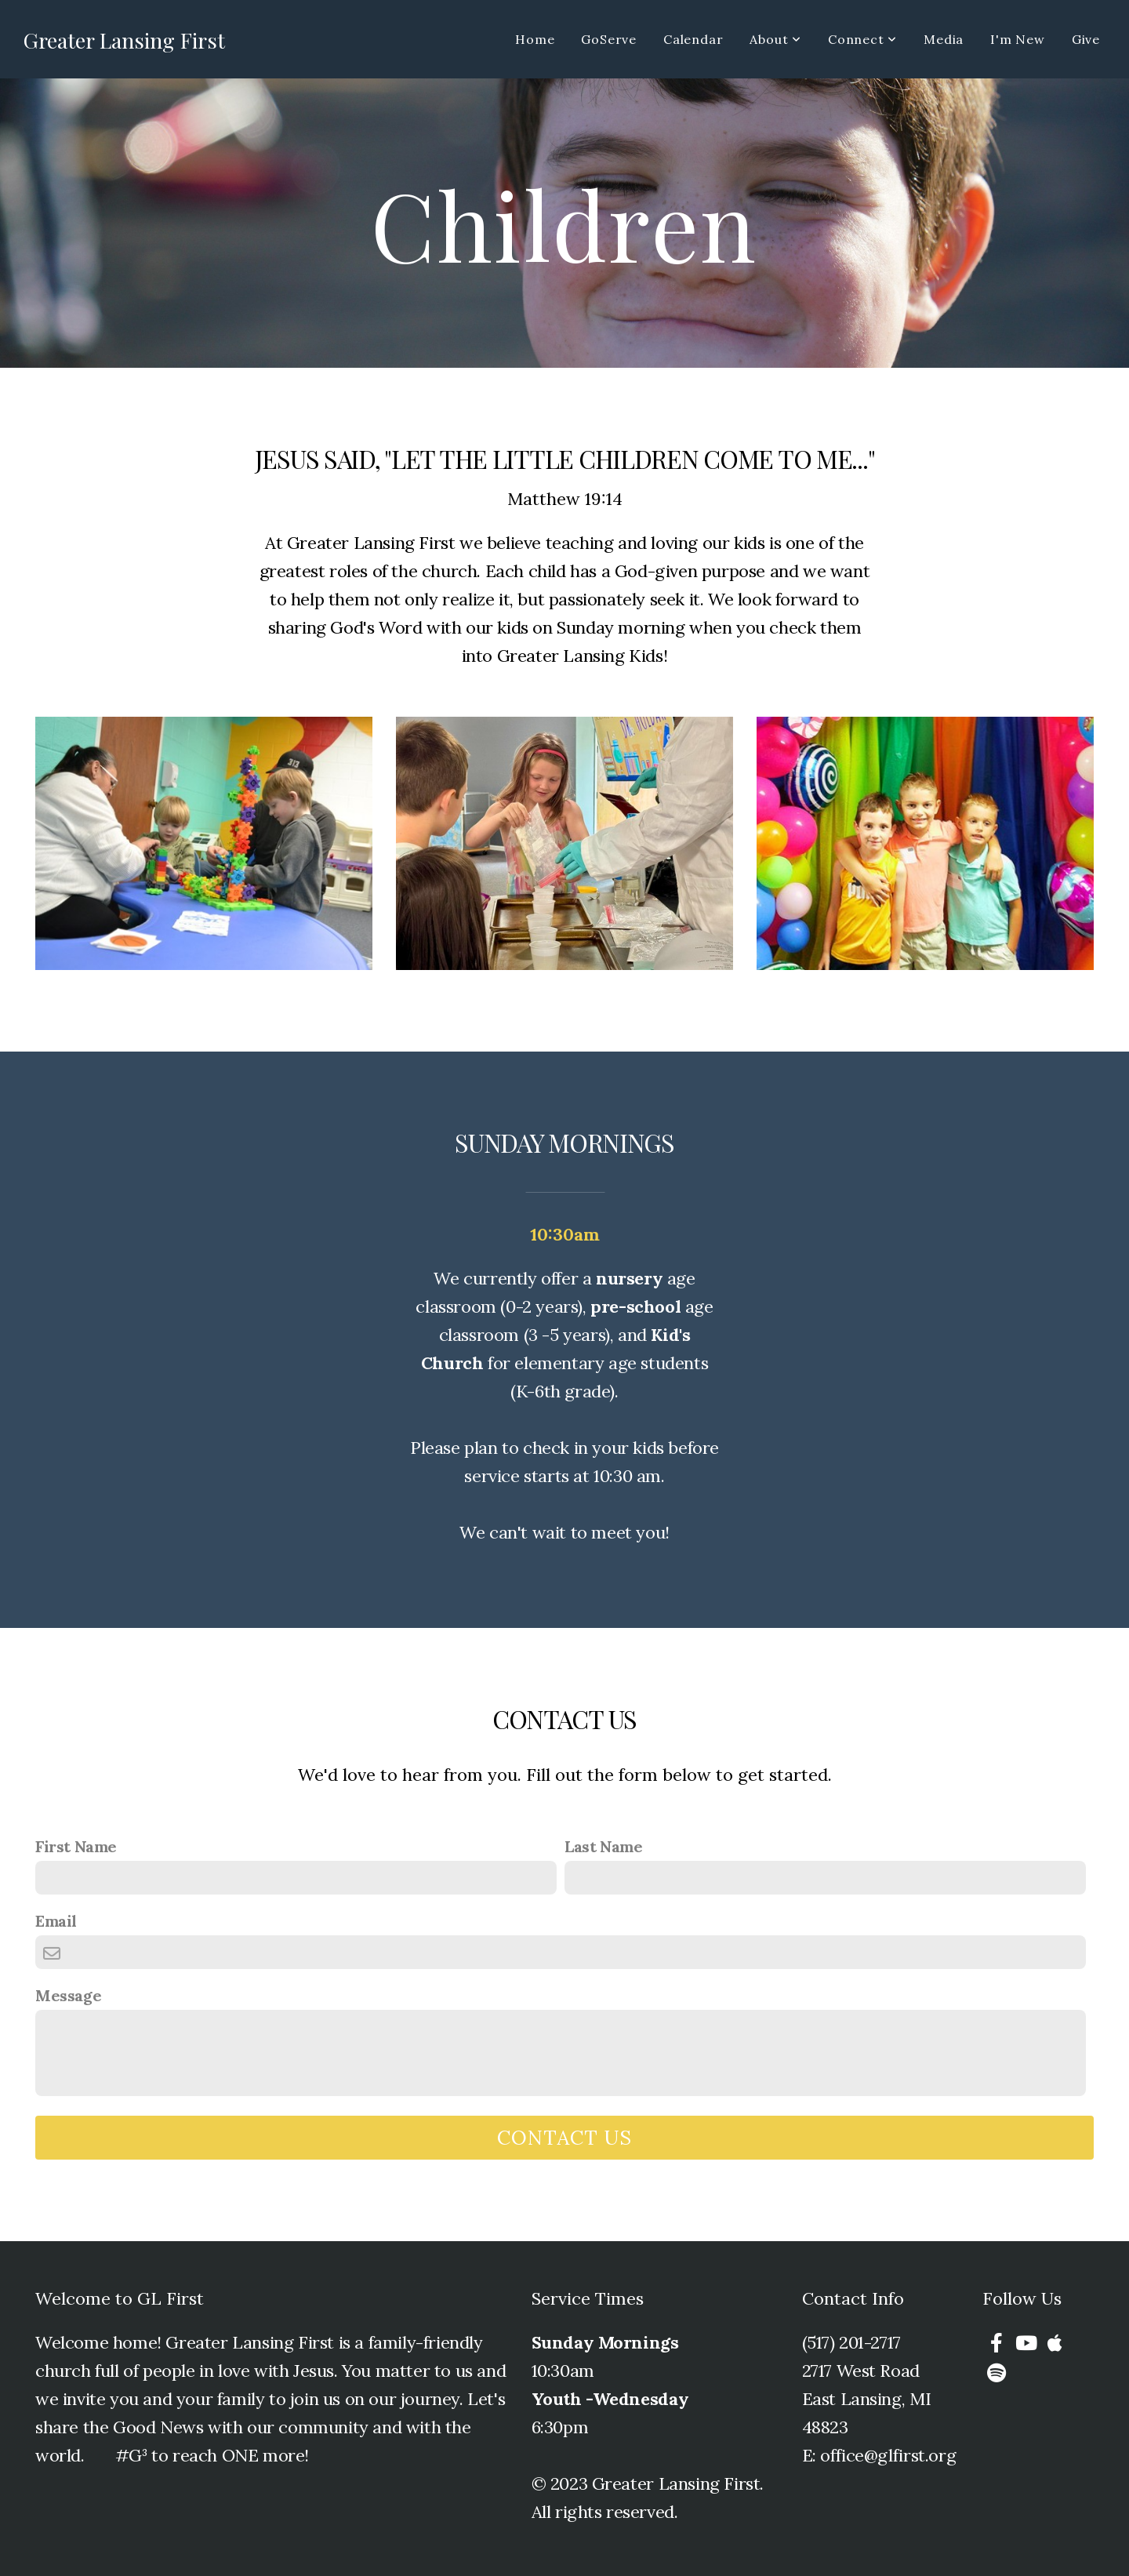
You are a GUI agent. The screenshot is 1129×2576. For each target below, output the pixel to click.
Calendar (693, 39)
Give (1086, 39)
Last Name (603, 1846)
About (775, 39)
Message (68, 1995)
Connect (862, 39)
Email (56, 1921)
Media (944, 39)
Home (534, 39)
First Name (76, 1846)
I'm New (1017, 39)
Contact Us (564, 2137)
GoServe (609, 39)
